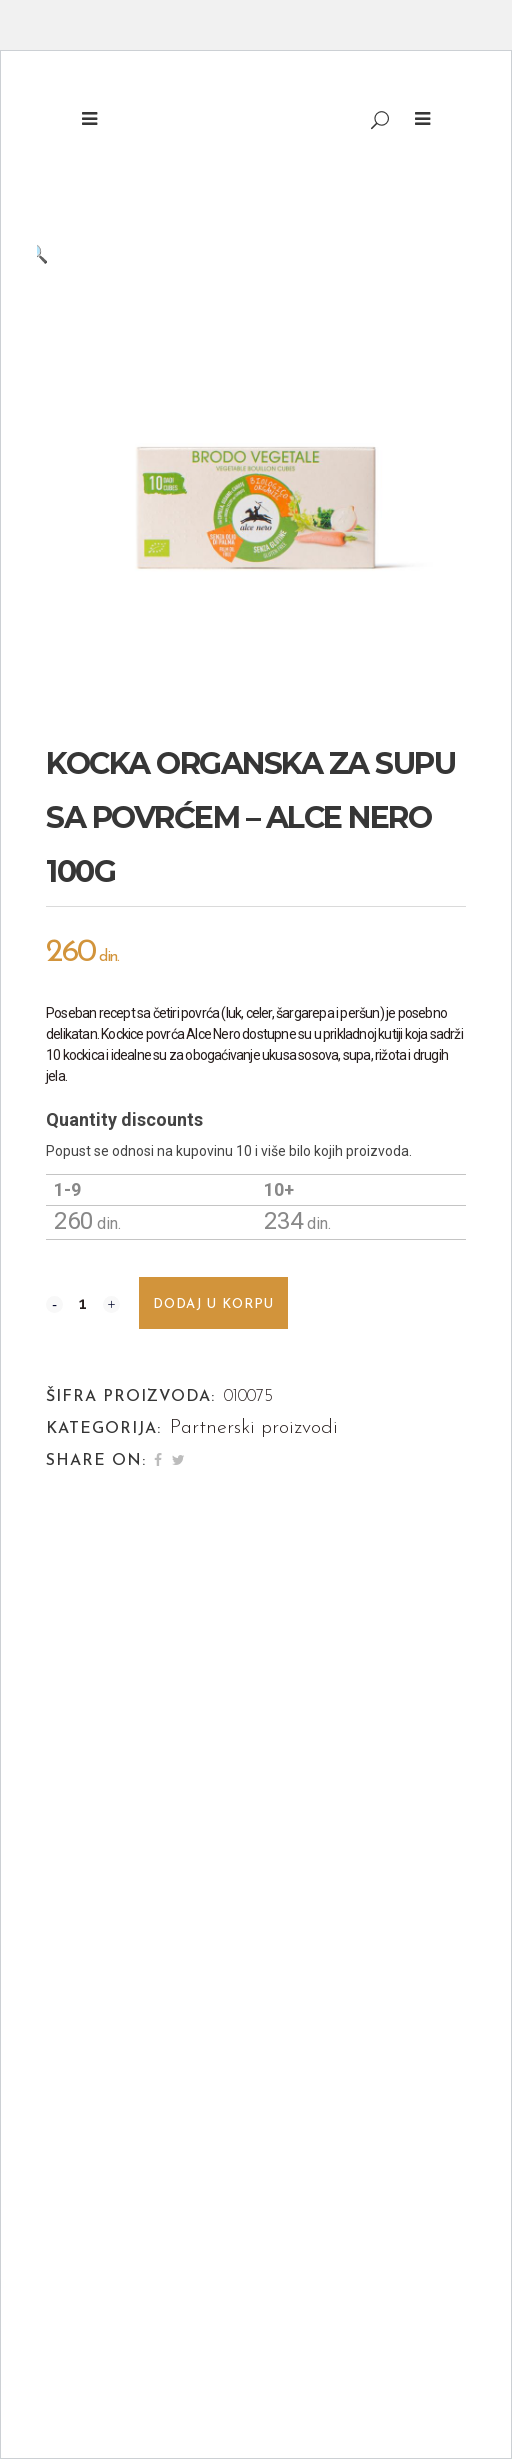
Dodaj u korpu (213, 1304)
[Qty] (83, 1303)
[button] (236, 253)
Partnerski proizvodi (254, 1428)
